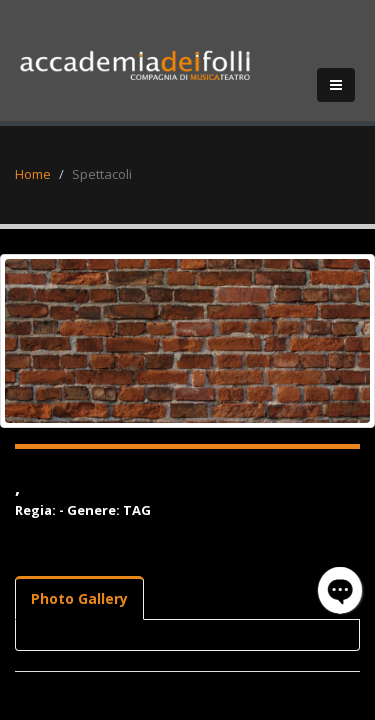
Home (33, 174)
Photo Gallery (79, 598)
